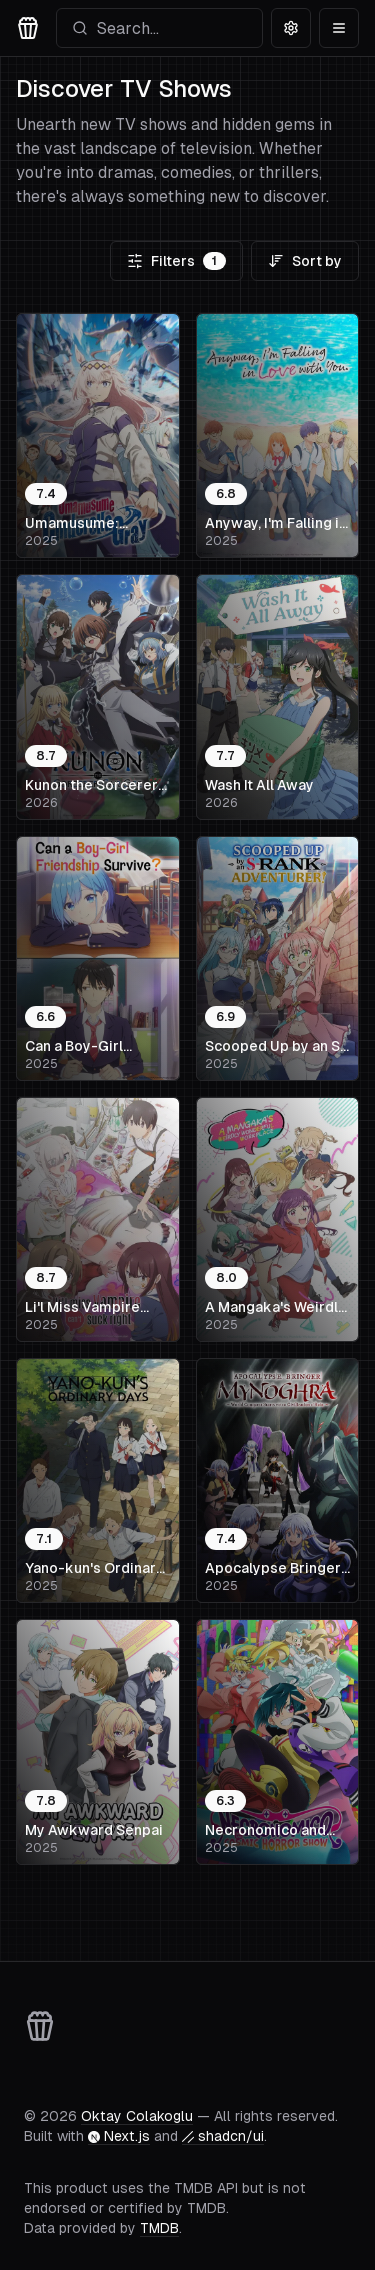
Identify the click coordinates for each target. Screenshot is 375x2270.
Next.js (119, 2136)
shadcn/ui (223, 2136)
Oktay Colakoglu (137, 2116)
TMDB (159, 2228)
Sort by (305, 261)
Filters (176, 261)
